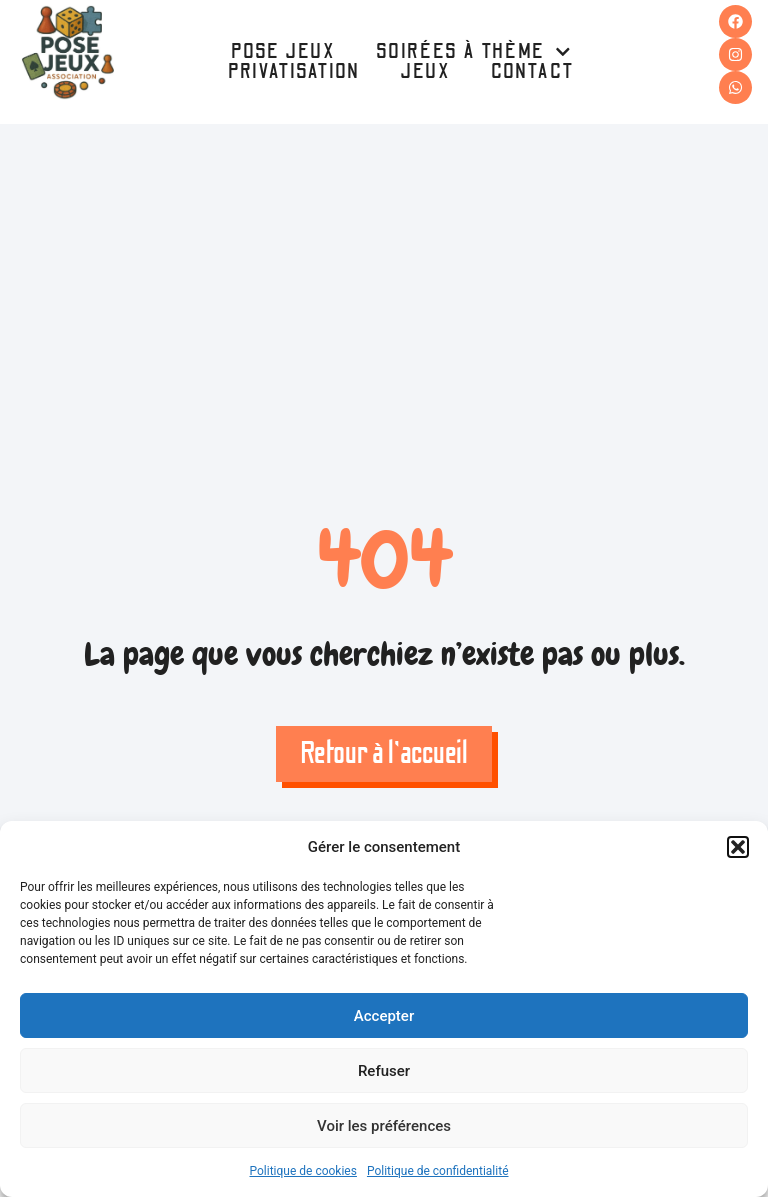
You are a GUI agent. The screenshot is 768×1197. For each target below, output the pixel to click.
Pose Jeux (283, 52)
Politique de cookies (303, 1171)
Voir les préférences (384, 1126)
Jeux (425, 72)
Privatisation (294, 72)
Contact (533, 72)
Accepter (384, 1016)
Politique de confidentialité (438, 1171)
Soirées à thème (473, 52)
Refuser (384, 1071)
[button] (738, 847)
